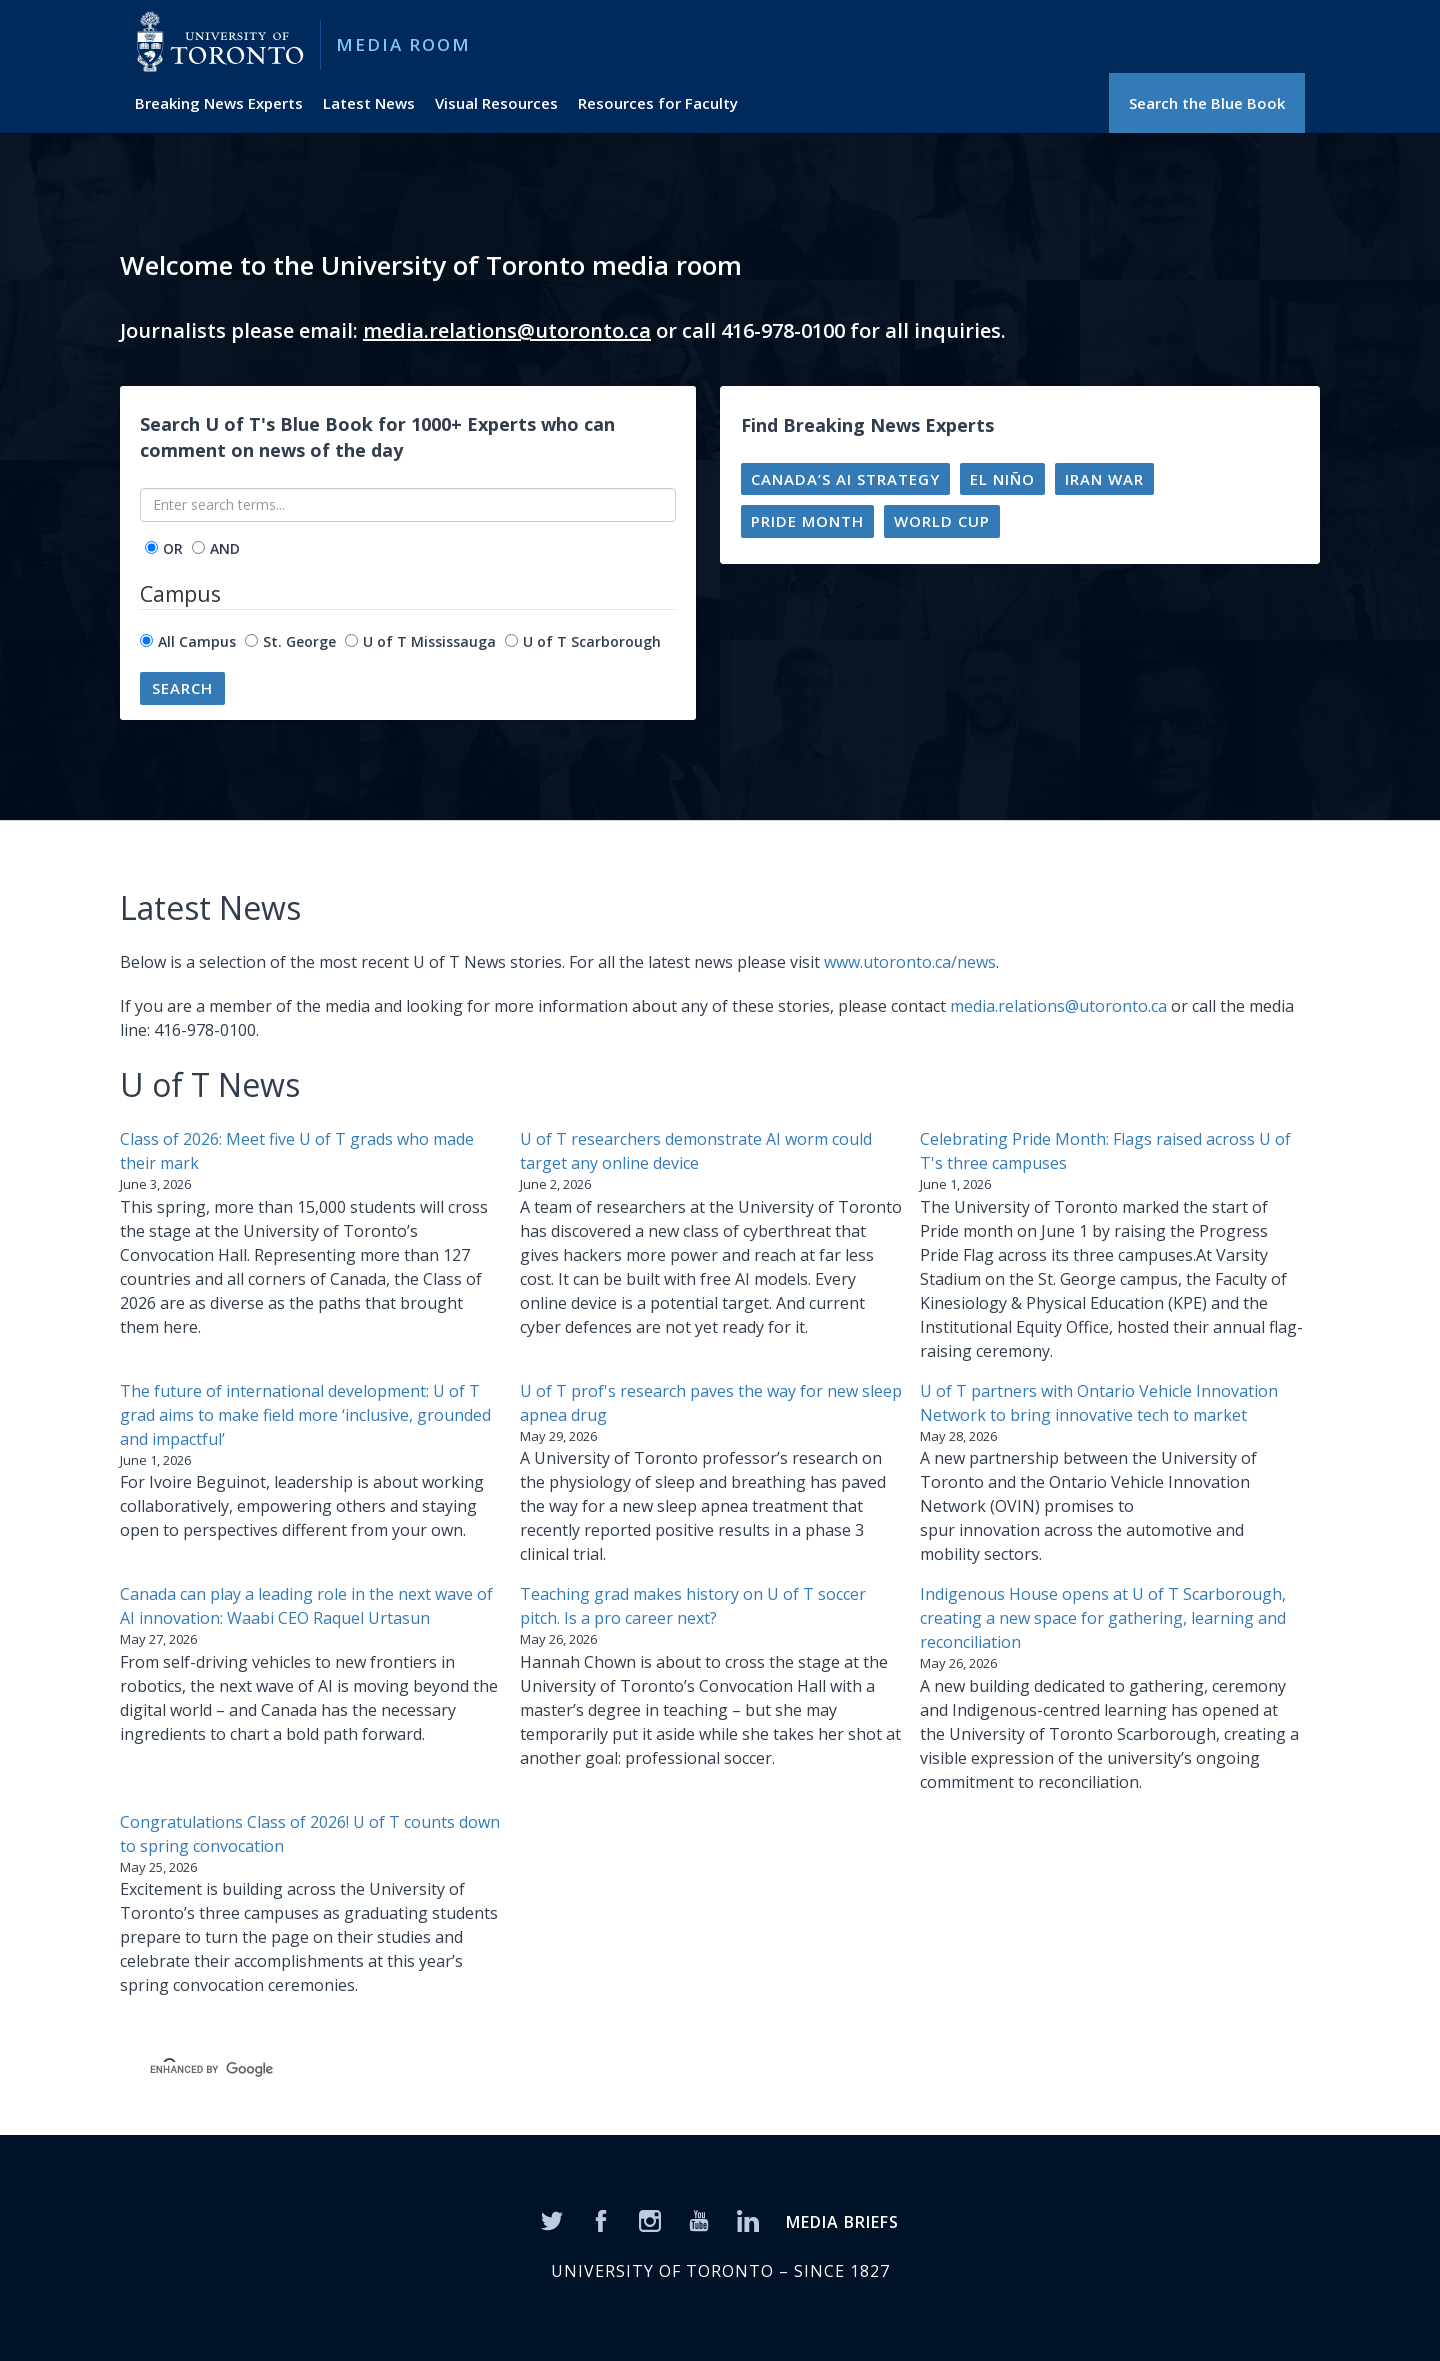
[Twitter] (552, 2219)
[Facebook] (601, 2219)
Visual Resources (496, 103)
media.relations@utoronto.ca (507, 330)
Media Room (403, 44)
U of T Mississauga (429, 641)
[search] (446, 2070)
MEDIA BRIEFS (842, 2222)
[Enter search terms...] (408, 505)
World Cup (942, 521)
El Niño (1002, 479)
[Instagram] (650, 2219)
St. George (299, 641)
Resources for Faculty (658, 103)
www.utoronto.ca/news (910, 962)
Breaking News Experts (219, 103)
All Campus (197, 641)
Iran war (1104, 479)
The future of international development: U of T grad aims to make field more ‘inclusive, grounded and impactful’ (305, 1415)
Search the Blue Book (1207, 103)
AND (225, 548)
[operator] (151, 547)
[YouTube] (699, 2219)
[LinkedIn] (748, 2219)
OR (173, 548)
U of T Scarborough (592, 641)
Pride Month (807, 521)
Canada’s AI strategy (845, 479)
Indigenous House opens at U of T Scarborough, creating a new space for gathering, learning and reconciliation (1103, 1618)
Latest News (369, 103)
